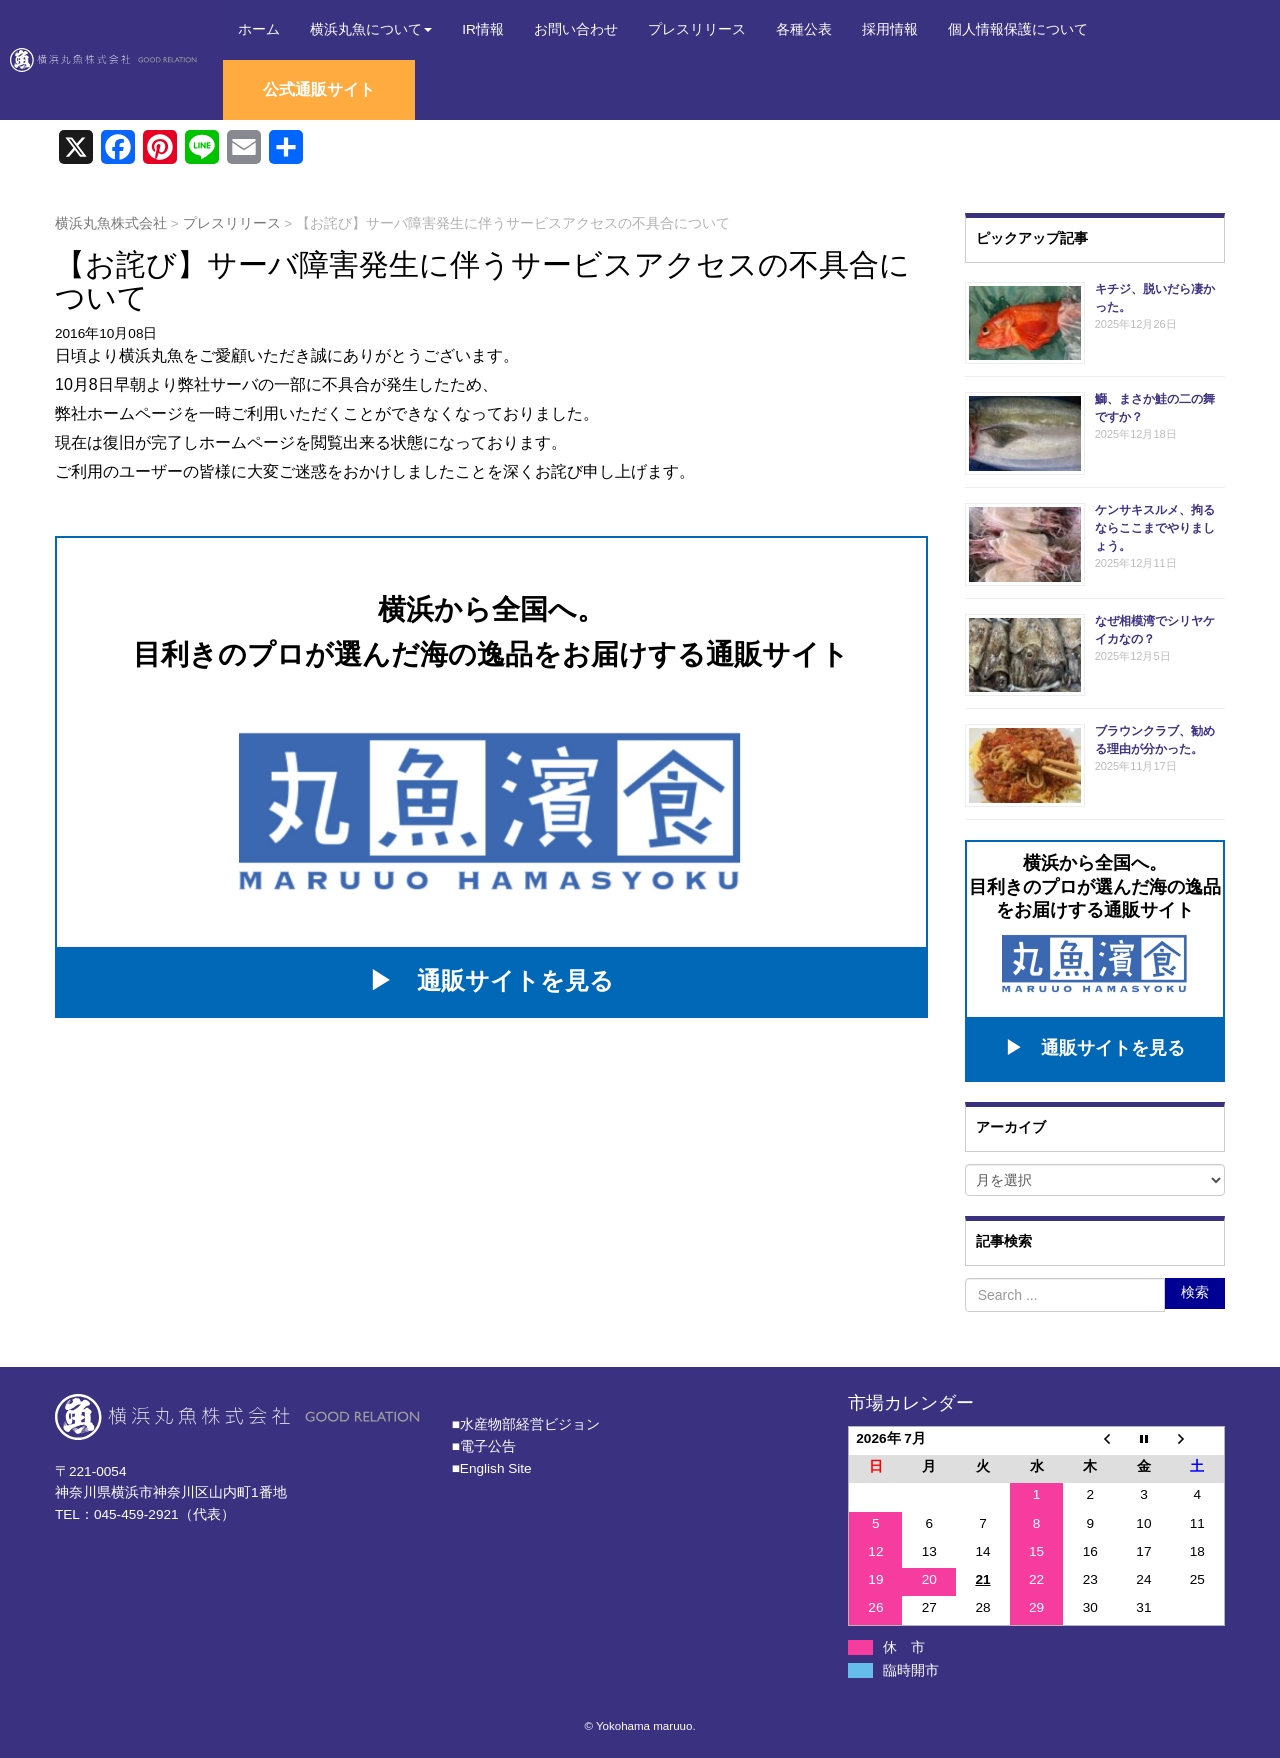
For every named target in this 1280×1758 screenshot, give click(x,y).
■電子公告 (484, 1443)
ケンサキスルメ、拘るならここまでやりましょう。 (1155, 528)
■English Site (492, 1465)
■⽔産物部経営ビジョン (526, 1421)
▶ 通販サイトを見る (491, 980)
